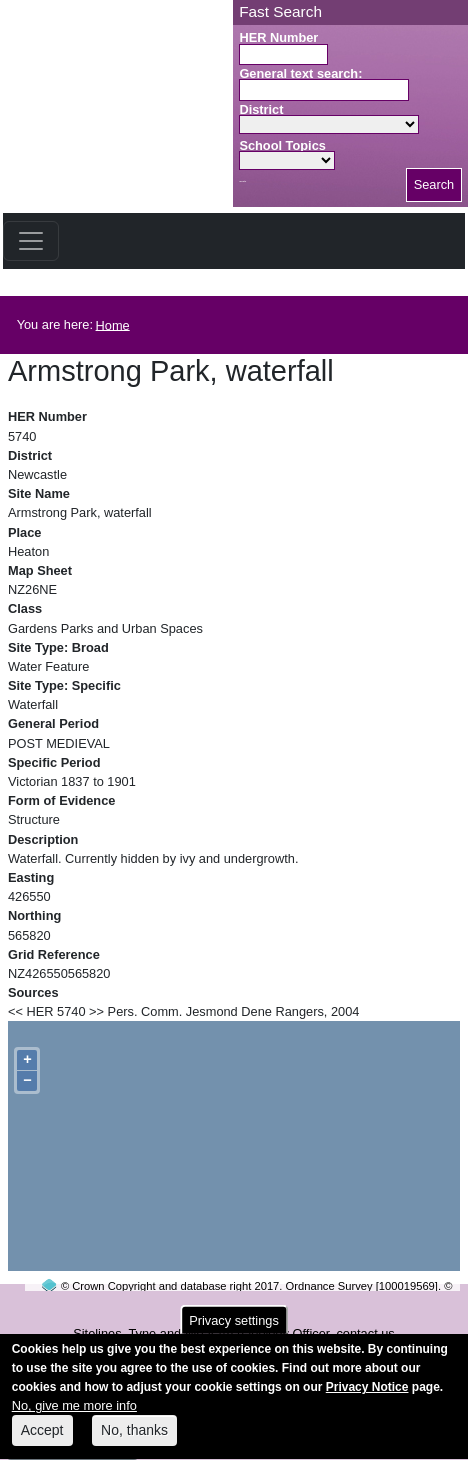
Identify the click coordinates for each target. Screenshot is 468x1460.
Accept (42, 1439)
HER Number (278, 37)
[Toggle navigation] (31, 241)
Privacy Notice (367, 1396)
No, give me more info (74, 1414)
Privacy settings (234, 1328)
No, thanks (134, 1439)
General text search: (300, 73)
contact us (365, 1333)
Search (434, 184)
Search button (242, 181)
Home (113, 324)
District (261, 109)
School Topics (282, 145)
